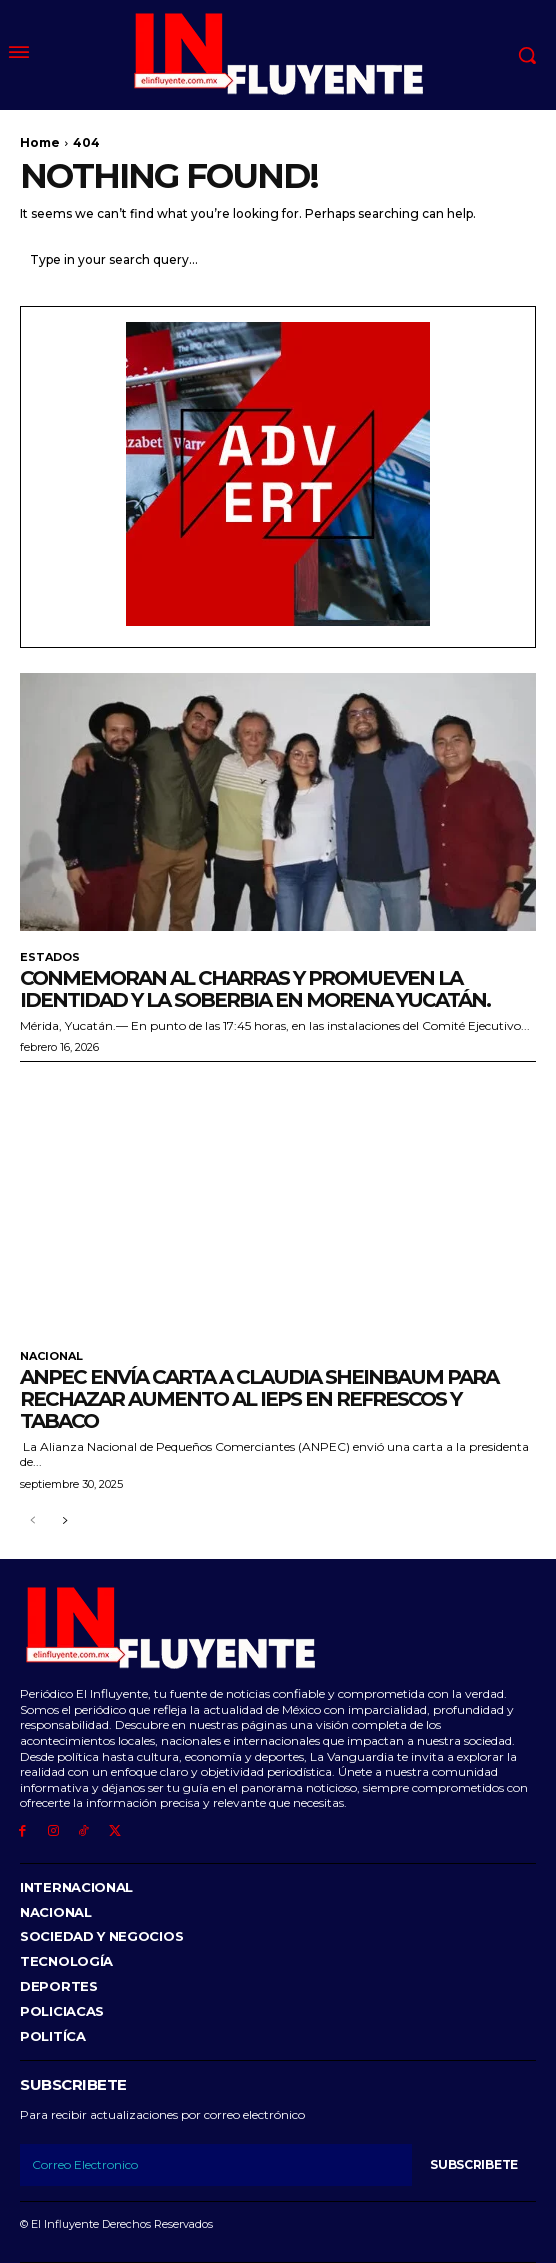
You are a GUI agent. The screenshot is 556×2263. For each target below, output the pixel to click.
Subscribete (474, 2164)
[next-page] (64, 1521)
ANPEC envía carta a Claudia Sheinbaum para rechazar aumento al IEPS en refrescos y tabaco (259, 1399)
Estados (50, 957)
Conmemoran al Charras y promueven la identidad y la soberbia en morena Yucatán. (255, 989)
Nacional (51, 1356)
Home (40, 142)
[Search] (516, 259)
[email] (216, 2165)
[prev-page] (32, 1521)
